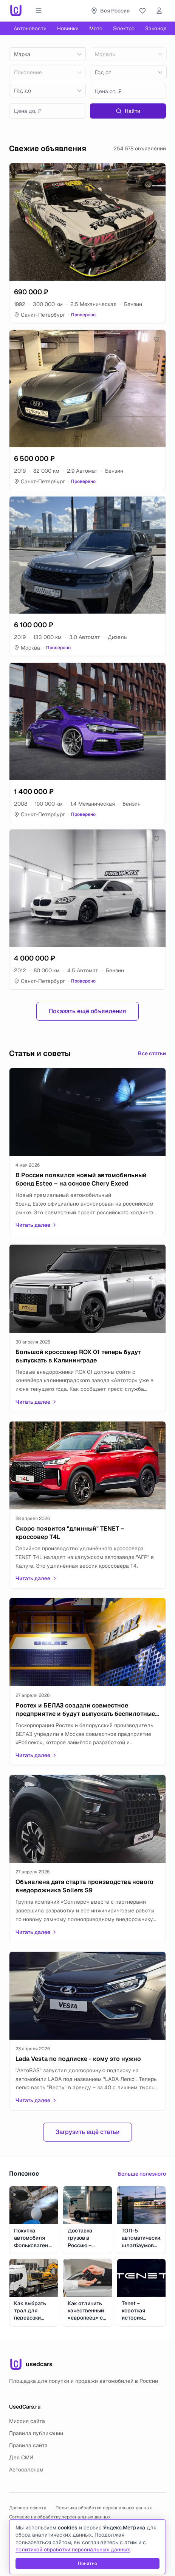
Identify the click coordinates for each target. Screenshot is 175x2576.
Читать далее (36, 1225)
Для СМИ (21, 2457)
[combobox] (47, 54)
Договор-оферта (27, 2508)
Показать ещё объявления (87, 1011)
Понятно (87, 2563)
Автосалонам (26, 2469)
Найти (128, 111)
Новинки (68, 28)
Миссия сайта (27, 2421)
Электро (124, 28)
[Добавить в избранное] (156, 172)
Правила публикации (36, 2433)
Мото (95, 28)
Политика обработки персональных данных (104, 2508)
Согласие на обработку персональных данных (60, 2517)
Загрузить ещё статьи (87, 2132)
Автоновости (30, 28)
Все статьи (152, 1053)
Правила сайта (28, 2445)
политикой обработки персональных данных (72, 2549)
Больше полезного (142, 2173)
